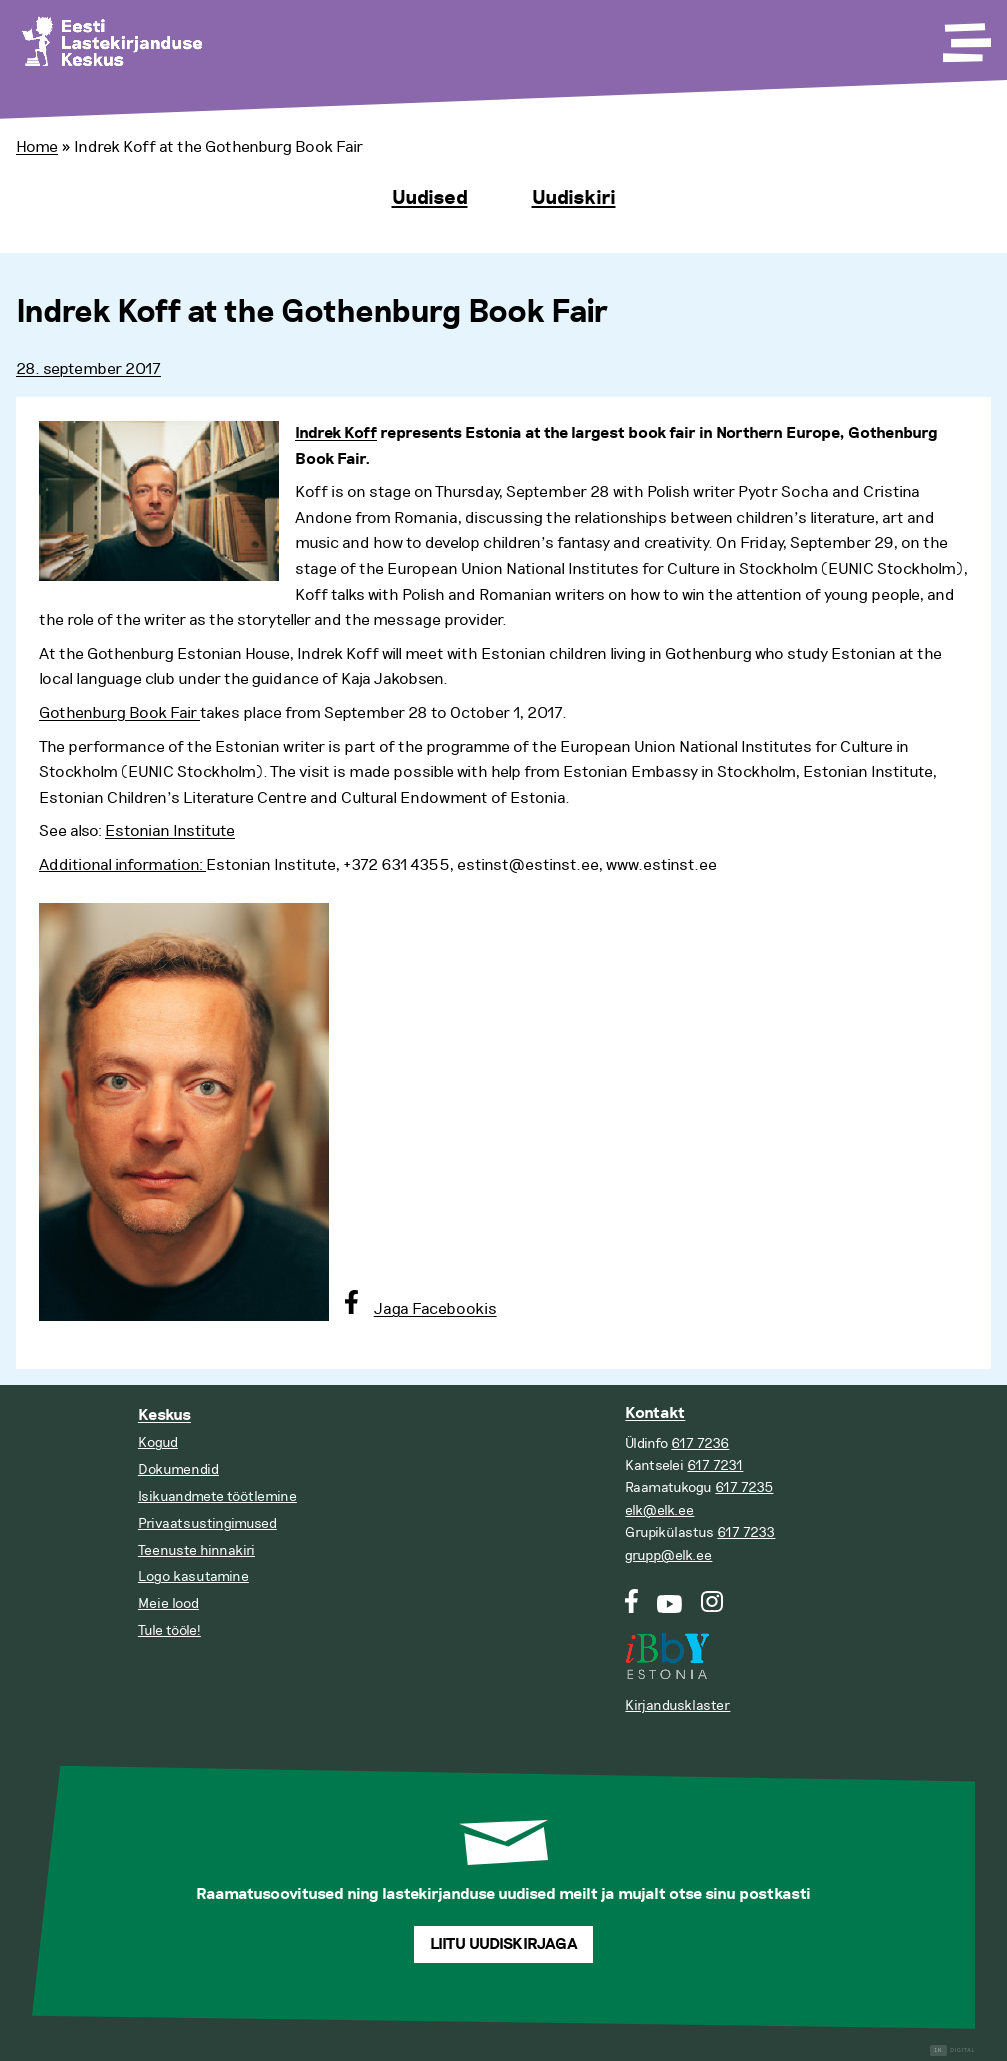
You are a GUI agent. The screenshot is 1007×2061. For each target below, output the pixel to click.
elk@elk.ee (659, 1510)
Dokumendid (178, 1469)
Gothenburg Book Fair (119, 713)
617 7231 (715, 1465)
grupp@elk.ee (668, 1555)
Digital (952, 2050)
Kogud (158, 1442)
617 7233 (746, 1532)
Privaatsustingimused (207, 1523)
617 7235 (744, 1487)
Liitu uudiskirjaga (504, 1944)
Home (37, 147)
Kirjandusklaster (677, 1705)
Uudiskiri (574, 198)
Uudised (430, 198)
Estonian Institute (170, 831)
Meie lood (168, 1603)
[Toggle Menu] (965, 36)
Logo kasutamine (193, 1576)
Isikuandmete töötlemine (217, 1496)
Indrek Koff (336, 433)
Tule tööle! (169, 1630)
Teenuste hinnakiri (196, 1550)
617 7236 (700, 1443)
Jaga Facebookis (435, 1309)
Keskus (164, 1415)
